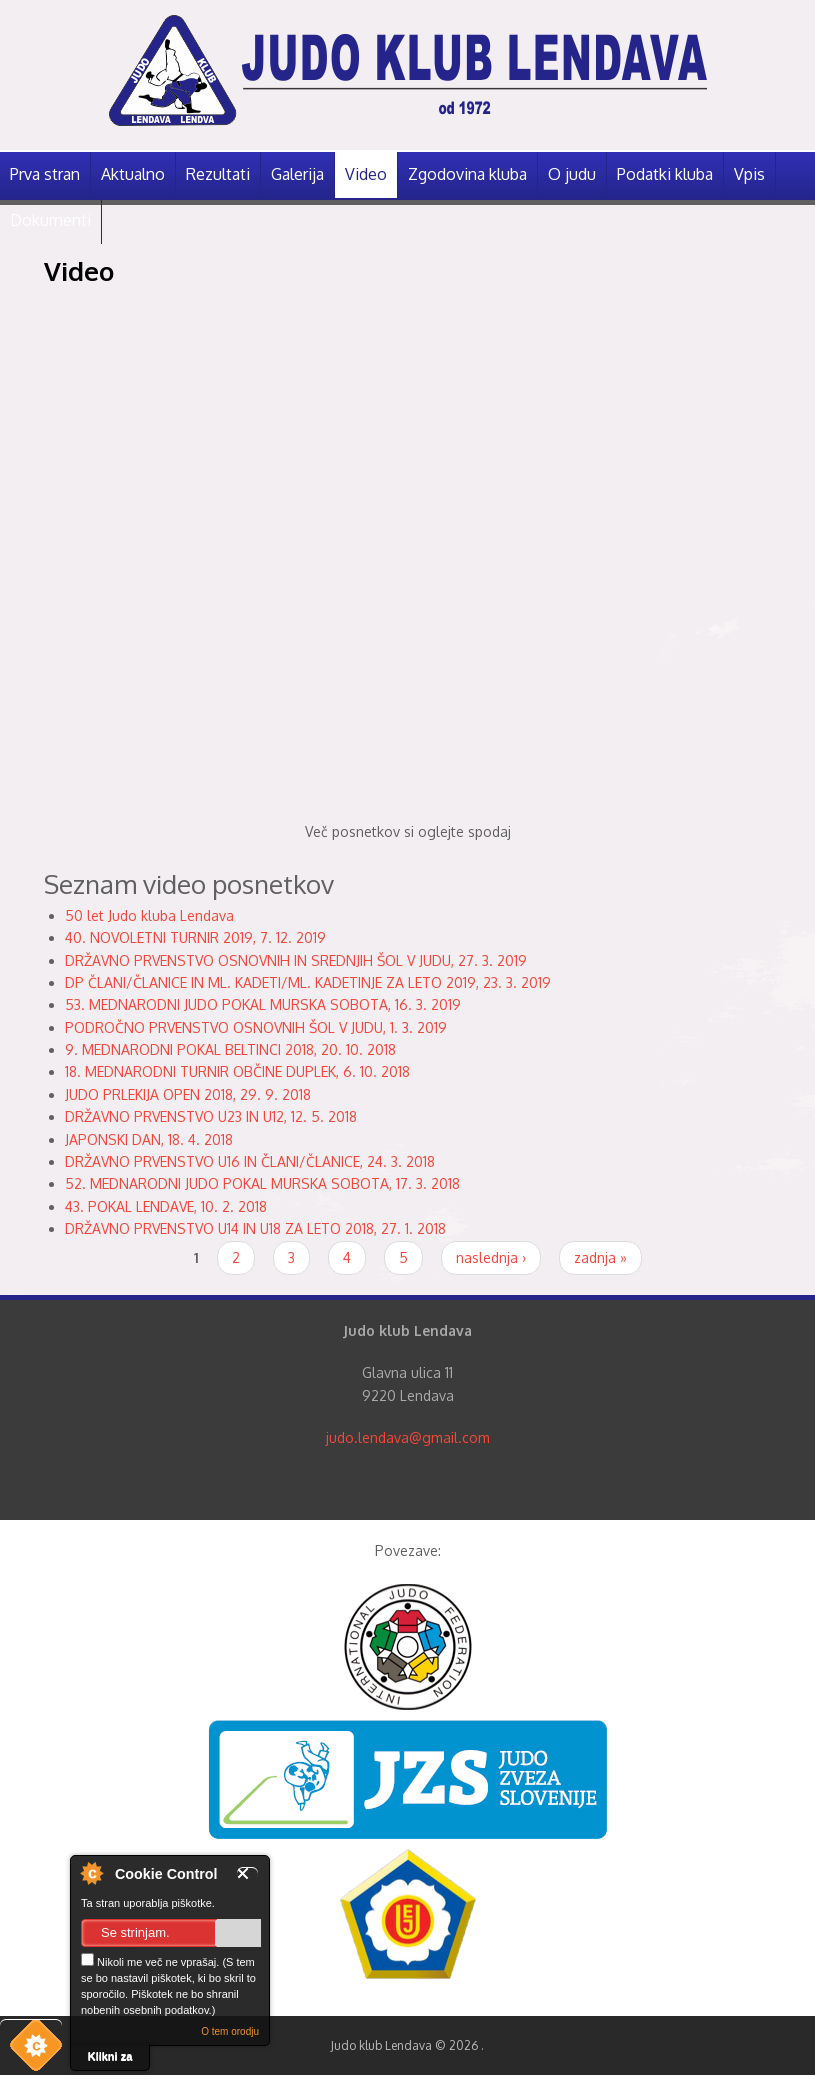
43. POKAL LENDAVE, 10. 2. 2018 (166, 1206)
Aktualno (133, 174)
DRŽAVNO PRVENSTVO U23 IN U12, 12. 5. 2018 (211, 1116)
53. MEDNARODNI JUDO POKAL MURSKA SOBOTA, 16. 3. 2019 (263, 1004)
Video (366, 174)
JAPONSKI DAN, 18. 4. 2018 (149, 1139)
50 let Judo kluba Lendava (149, 915)
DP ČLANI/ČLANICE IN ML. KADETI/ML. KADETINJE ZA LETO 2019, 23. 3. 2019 (308, 982)
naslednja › (491, 1257)
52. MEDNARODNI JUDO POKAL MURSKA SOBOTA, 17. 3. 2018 (262, 1183)
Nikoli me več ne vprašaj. (150, 1960)
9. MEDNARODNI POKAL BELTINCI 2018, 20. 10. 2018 (230, 1049)
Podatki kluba (665, 174)
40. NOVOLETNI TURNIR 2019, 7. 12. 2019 (195, 937)
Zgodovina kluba (467, 174)
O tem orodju (230, 2031)
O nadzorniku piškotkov (91, 1873)
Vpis (749, 174)
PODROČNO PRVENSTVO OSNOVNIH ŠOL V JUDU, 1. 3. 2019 (256, 1027)
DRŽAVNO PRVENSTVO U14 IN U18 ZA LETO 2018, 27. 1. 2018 (255, 1228)
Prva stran (45, 174)
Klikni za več (110, 2060)
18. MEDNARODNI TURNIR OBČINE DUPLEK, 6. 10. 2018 (237, 1071)
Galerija (297, 174)
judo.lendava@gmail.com (408, 1437)
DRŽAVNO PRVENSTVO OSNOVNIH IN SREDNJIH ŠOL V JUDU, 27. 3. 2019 (296, 960)
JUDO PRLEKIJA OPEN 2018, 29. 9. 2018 (188, 1094)
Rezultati (218, 174)
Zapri (247, 1873)
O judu (572, 174)
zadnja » (600, 1257)
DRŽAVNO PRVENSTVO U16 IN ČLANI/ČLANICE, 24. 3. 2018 (250, 1161)
